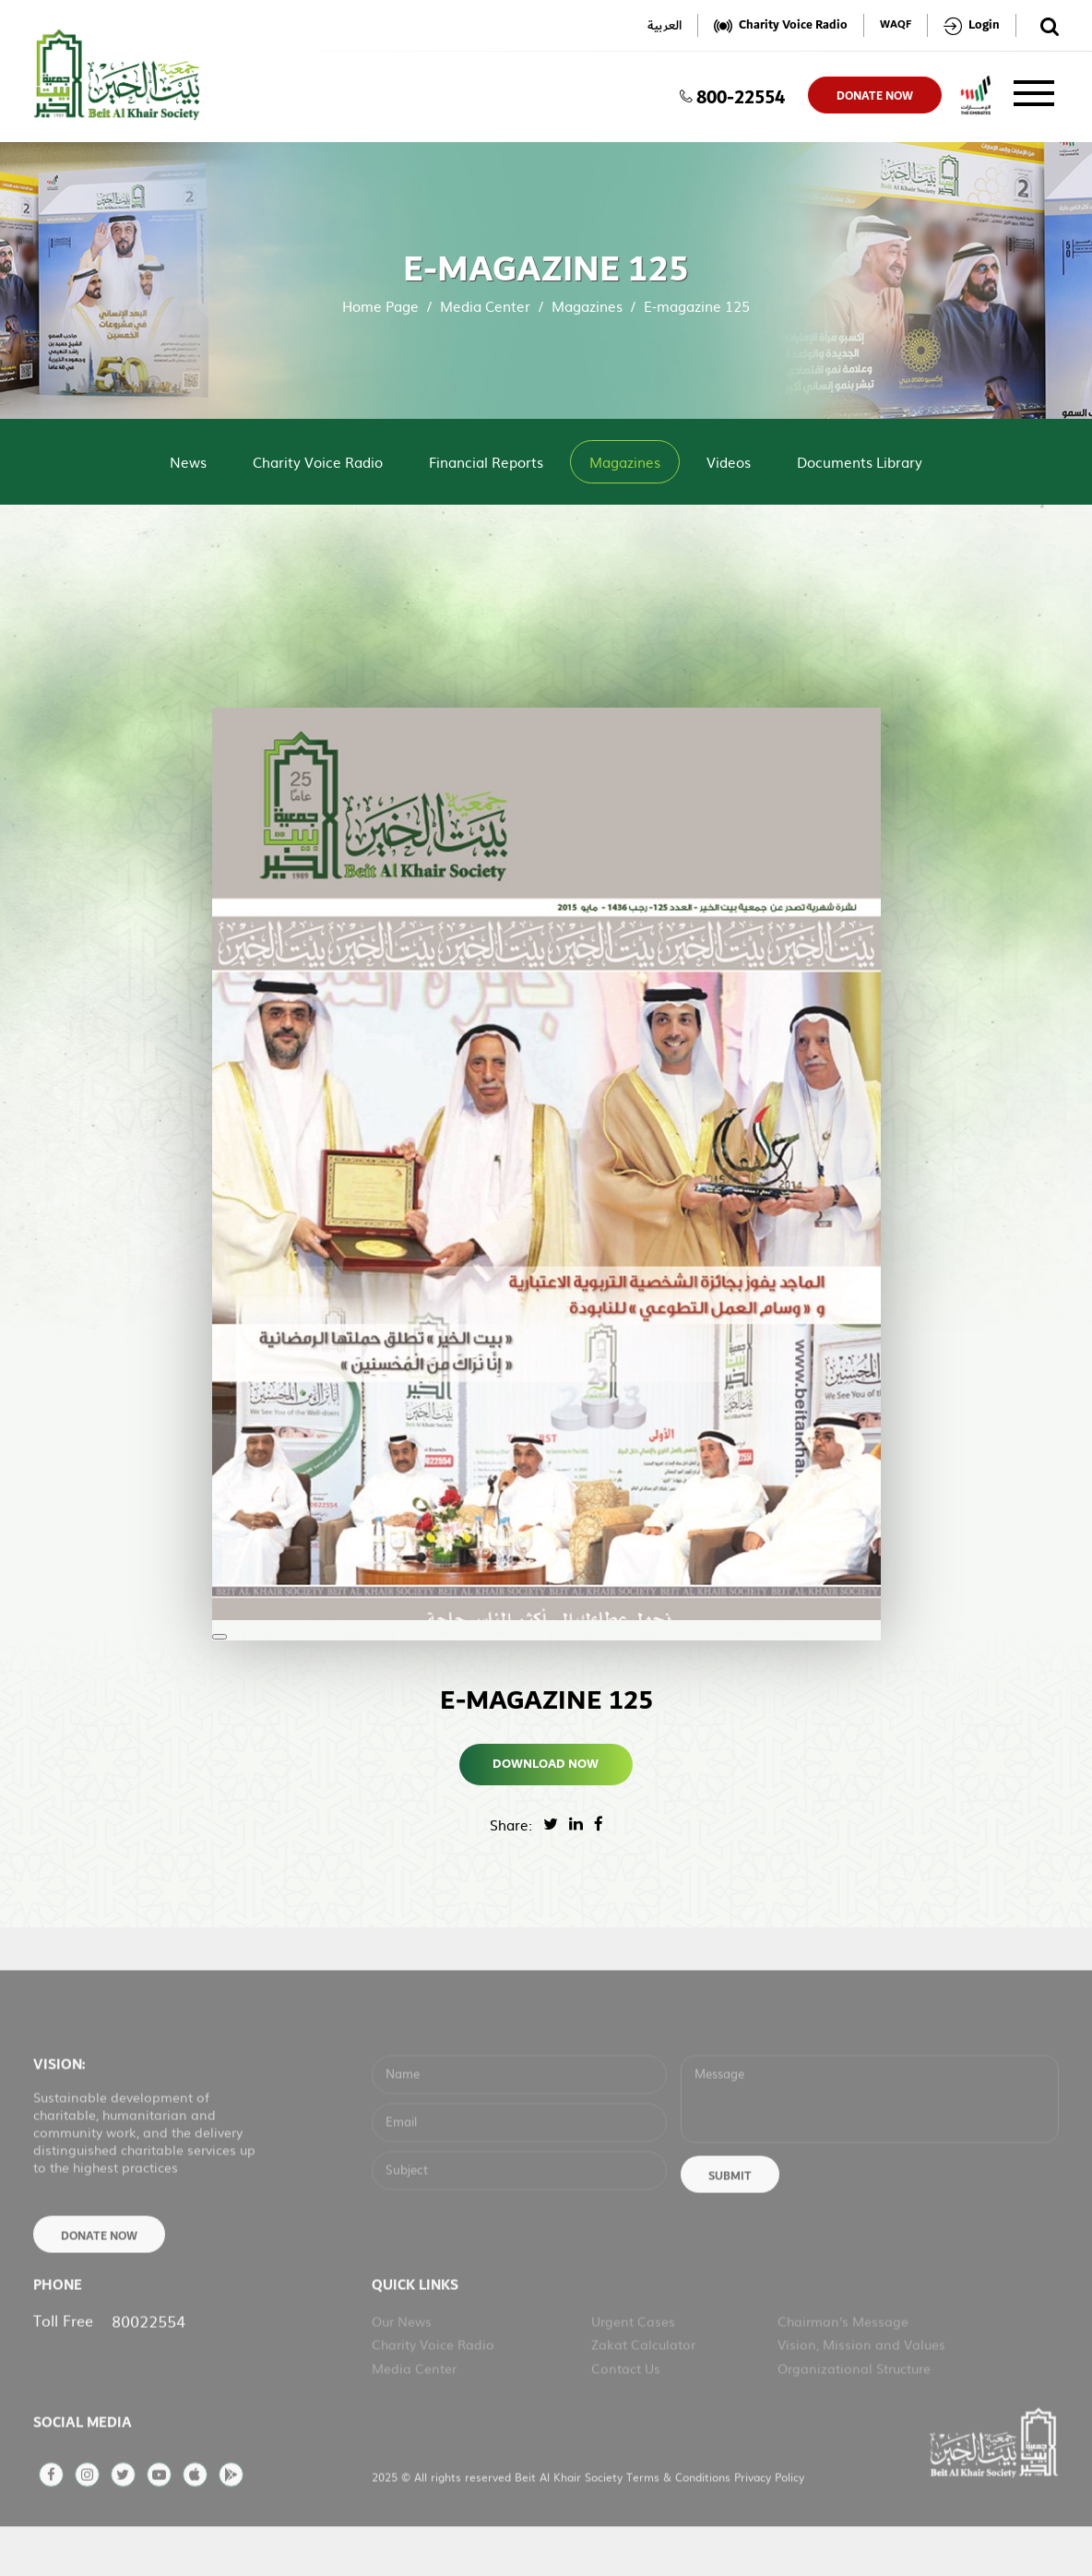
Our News (402, 2365)
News (188, 461)
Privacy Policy (769, 2521)
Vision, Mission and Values (861, 2388)
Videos (728, 461)
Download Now (546, 1764)
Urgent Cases (633, 2365)
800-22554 (732, 95)
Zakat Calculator (643, 2388)
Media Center (485, 305)
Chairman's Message (842, 2365)
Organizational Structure (854, 2412)
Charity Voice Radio (318, 461)
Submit (730, 2221)
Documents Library (859, 461)
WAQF (895, 25)
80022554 (148, 2365)
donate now (875, 96)
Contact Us (625, 2412)
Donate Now (99, 2281)
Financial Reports (486, 461)
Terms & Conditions (680, 2521)
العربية (664, 25)
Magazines (587, 305)
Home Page (380, 305)
